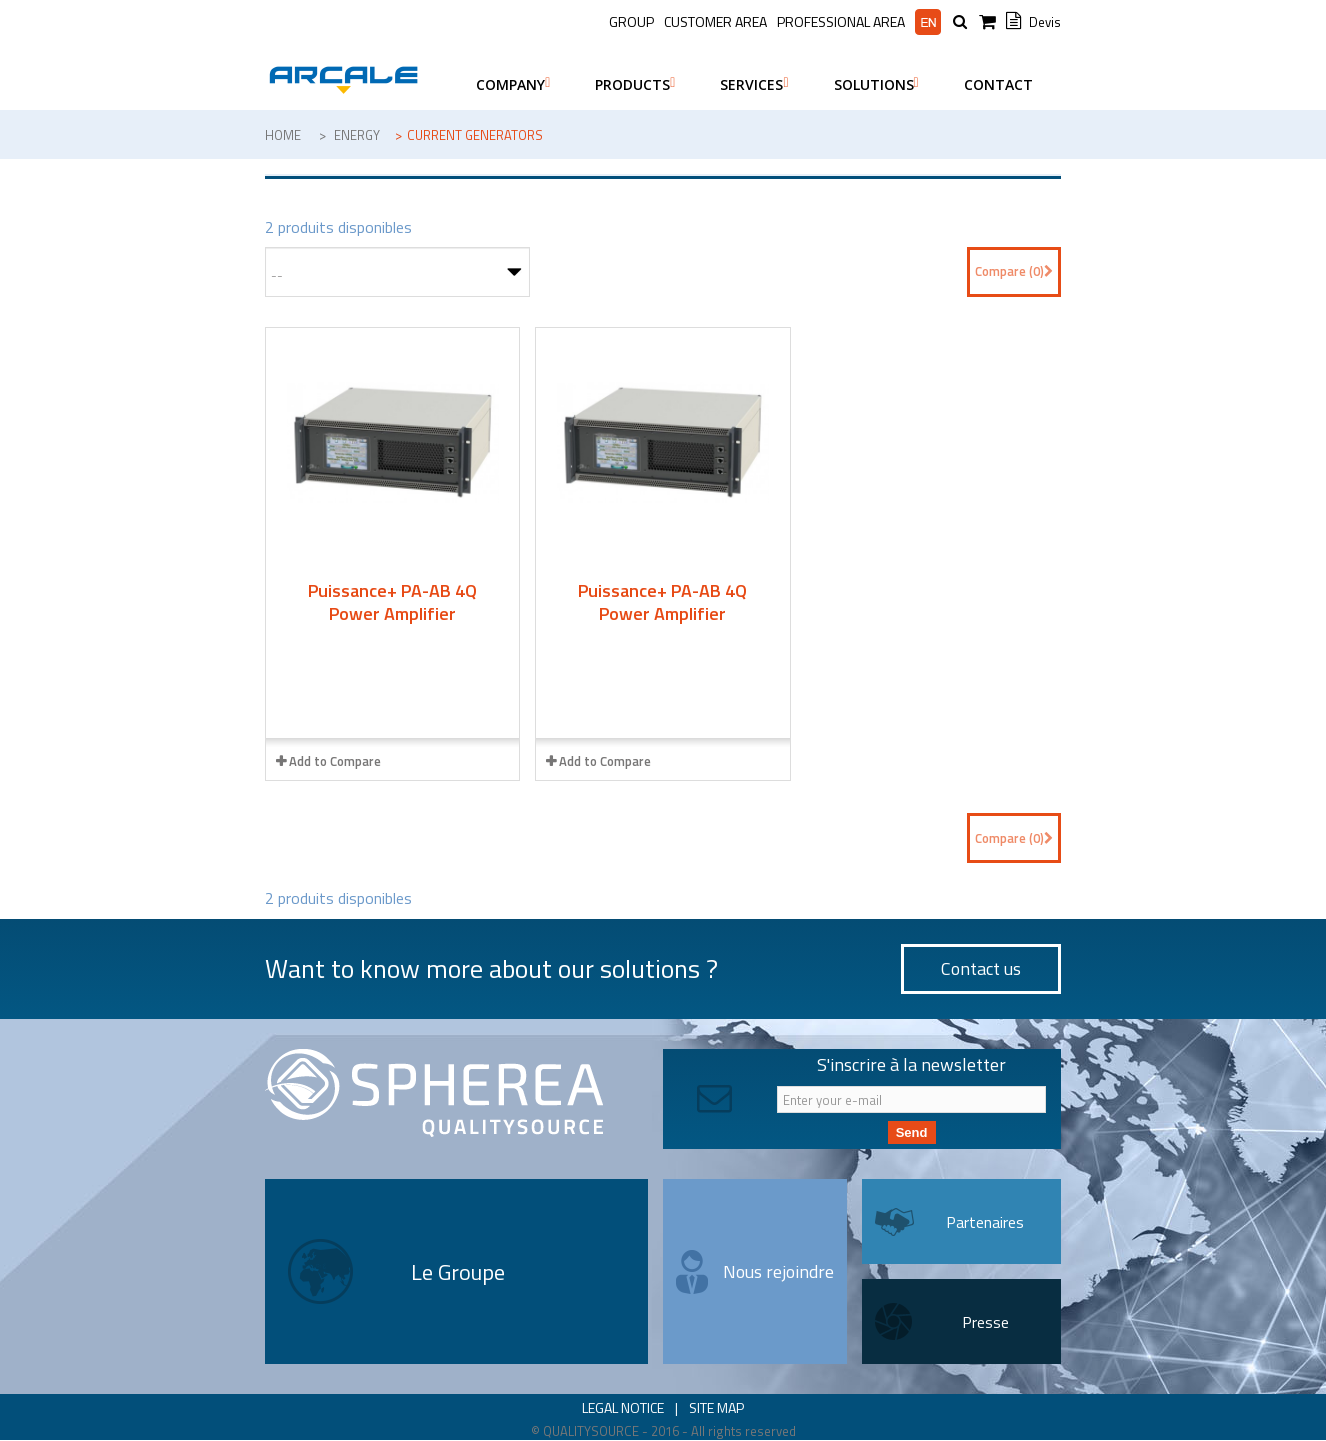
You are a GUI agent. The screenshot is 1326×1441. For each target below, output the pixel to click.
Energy (357, 135)
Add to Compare (335, 761)
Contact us (981, 968)
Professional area (841, 22)
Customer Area (715, 21)
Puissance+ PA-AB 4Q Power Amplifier (392, 602)
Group (631, 21)
